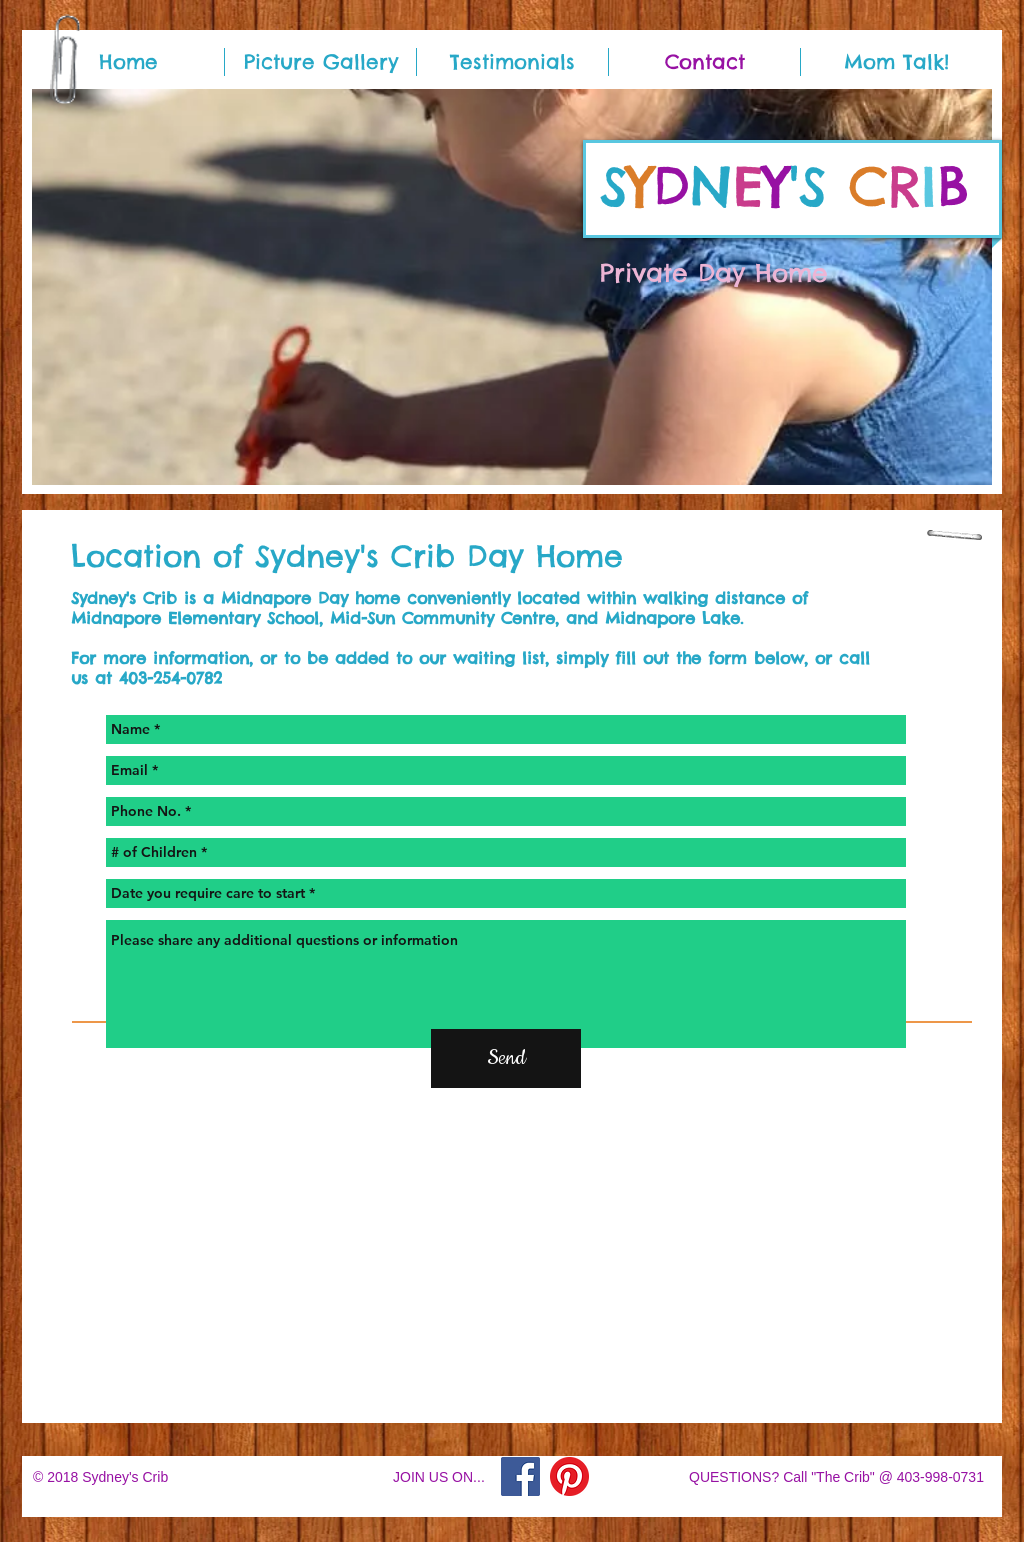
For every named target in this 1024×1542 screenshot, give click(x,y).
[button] (512, 287)
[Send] (506, 1058)
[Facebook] (520, 1476)
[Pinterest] (569, 1476)
